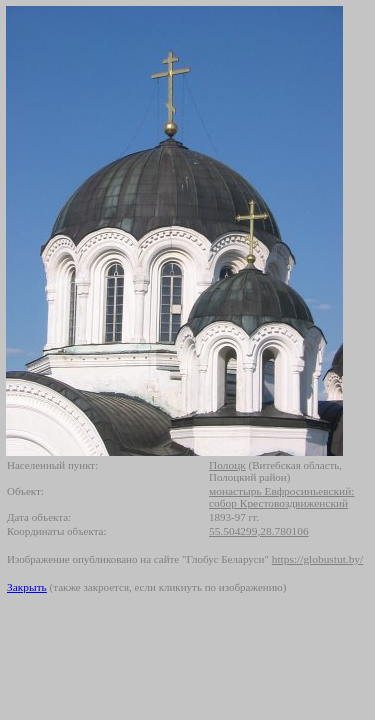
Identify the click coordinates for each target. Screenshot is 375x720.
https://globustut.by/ (317, 559)
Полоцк (227, 465)
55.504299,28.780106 (259, 531)
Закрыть (27, 587)
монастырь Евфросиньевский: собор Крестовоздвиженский (281, 497)
